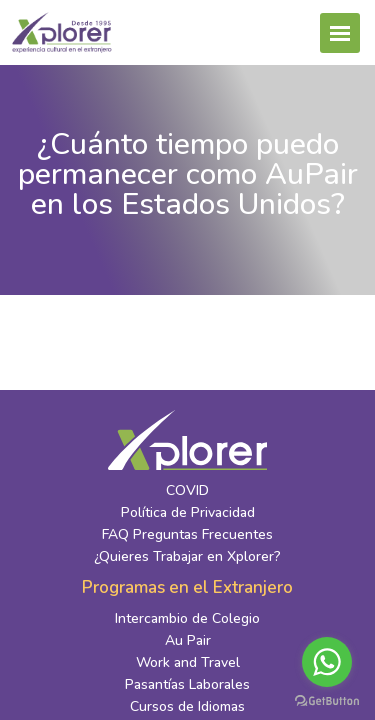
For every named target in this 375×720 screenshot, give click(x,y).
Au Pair (188, 640)
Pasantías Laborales (187, 684)
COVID (187, 490)
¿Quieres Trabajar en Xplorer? (187, 556)
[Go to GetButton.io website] (327, 700)
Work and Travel (188, 662)
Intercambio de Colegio (187, 618)
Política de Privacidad (188, 512)
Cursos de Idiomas (187, 706)
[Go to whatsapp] (327, 662)
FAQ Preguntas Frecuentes (187, 534)
